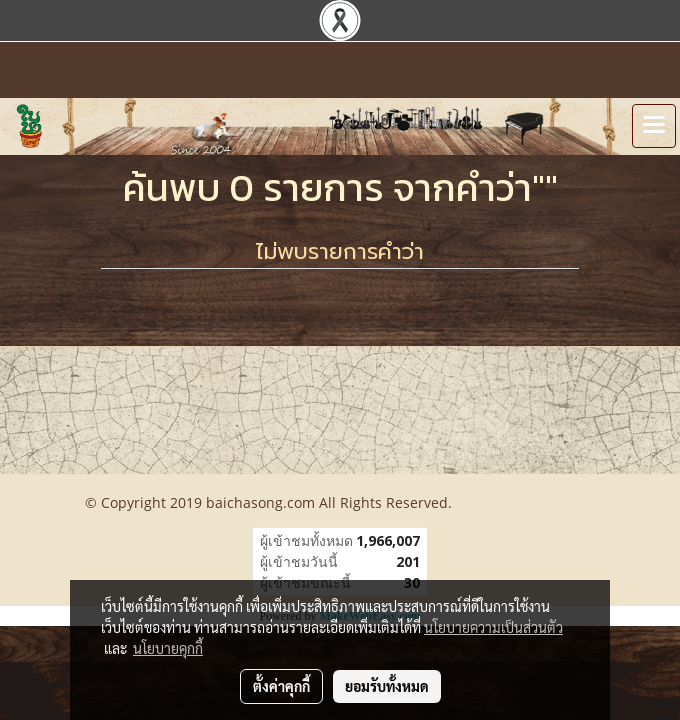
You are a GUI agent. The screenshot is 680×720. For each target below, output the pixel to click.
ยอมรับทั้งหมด (387, 686)
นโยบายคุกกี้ (168, 648)
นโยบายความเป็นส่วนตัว (493, 627)
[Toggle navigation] (654, 126)
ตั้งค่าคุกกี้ (281, 686)
